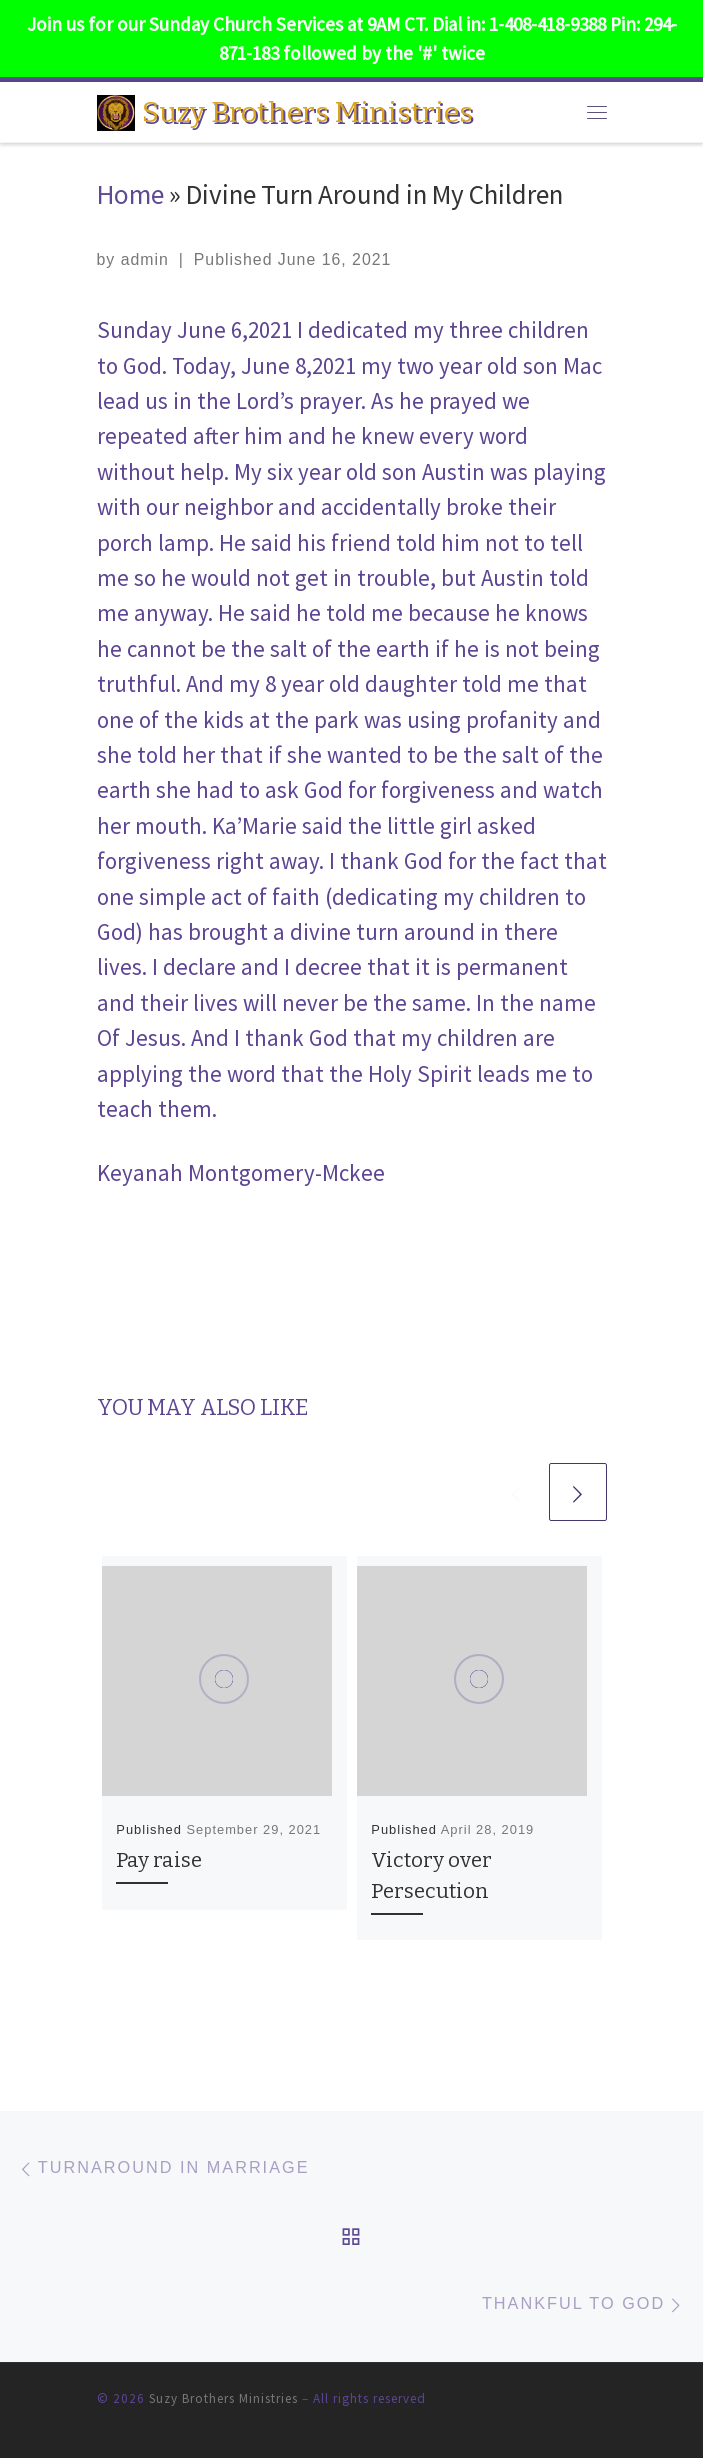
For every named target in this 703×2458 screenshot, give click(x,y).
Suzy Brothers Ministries (223, 2398)
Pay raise (159, 1860)
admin (145, 259)
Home (130, 194)
